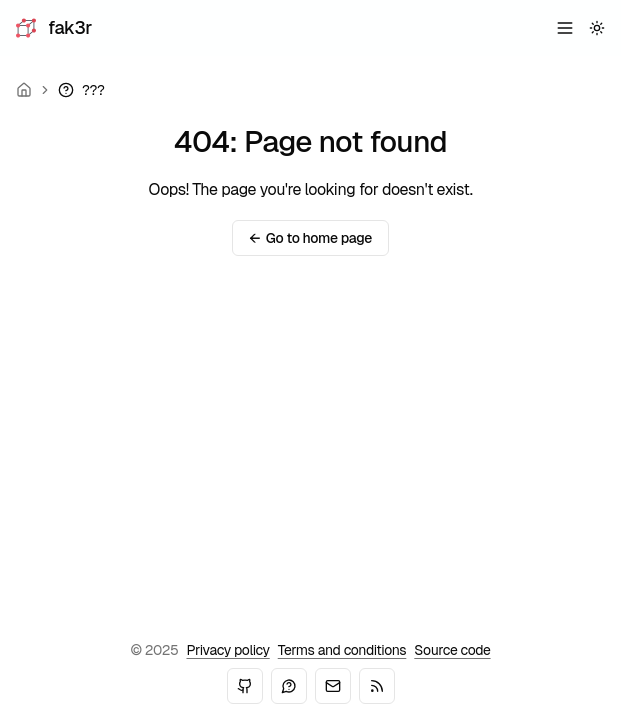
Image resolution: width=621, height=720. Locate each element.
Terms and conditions (342, 650)
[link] (81, 90)
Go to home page (310, 238)
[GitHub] (245, 686)
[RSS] (377, 686)
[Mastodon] (289, 686)
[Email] (333, 686)
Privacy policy (228, 650)
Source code (452, 650)
